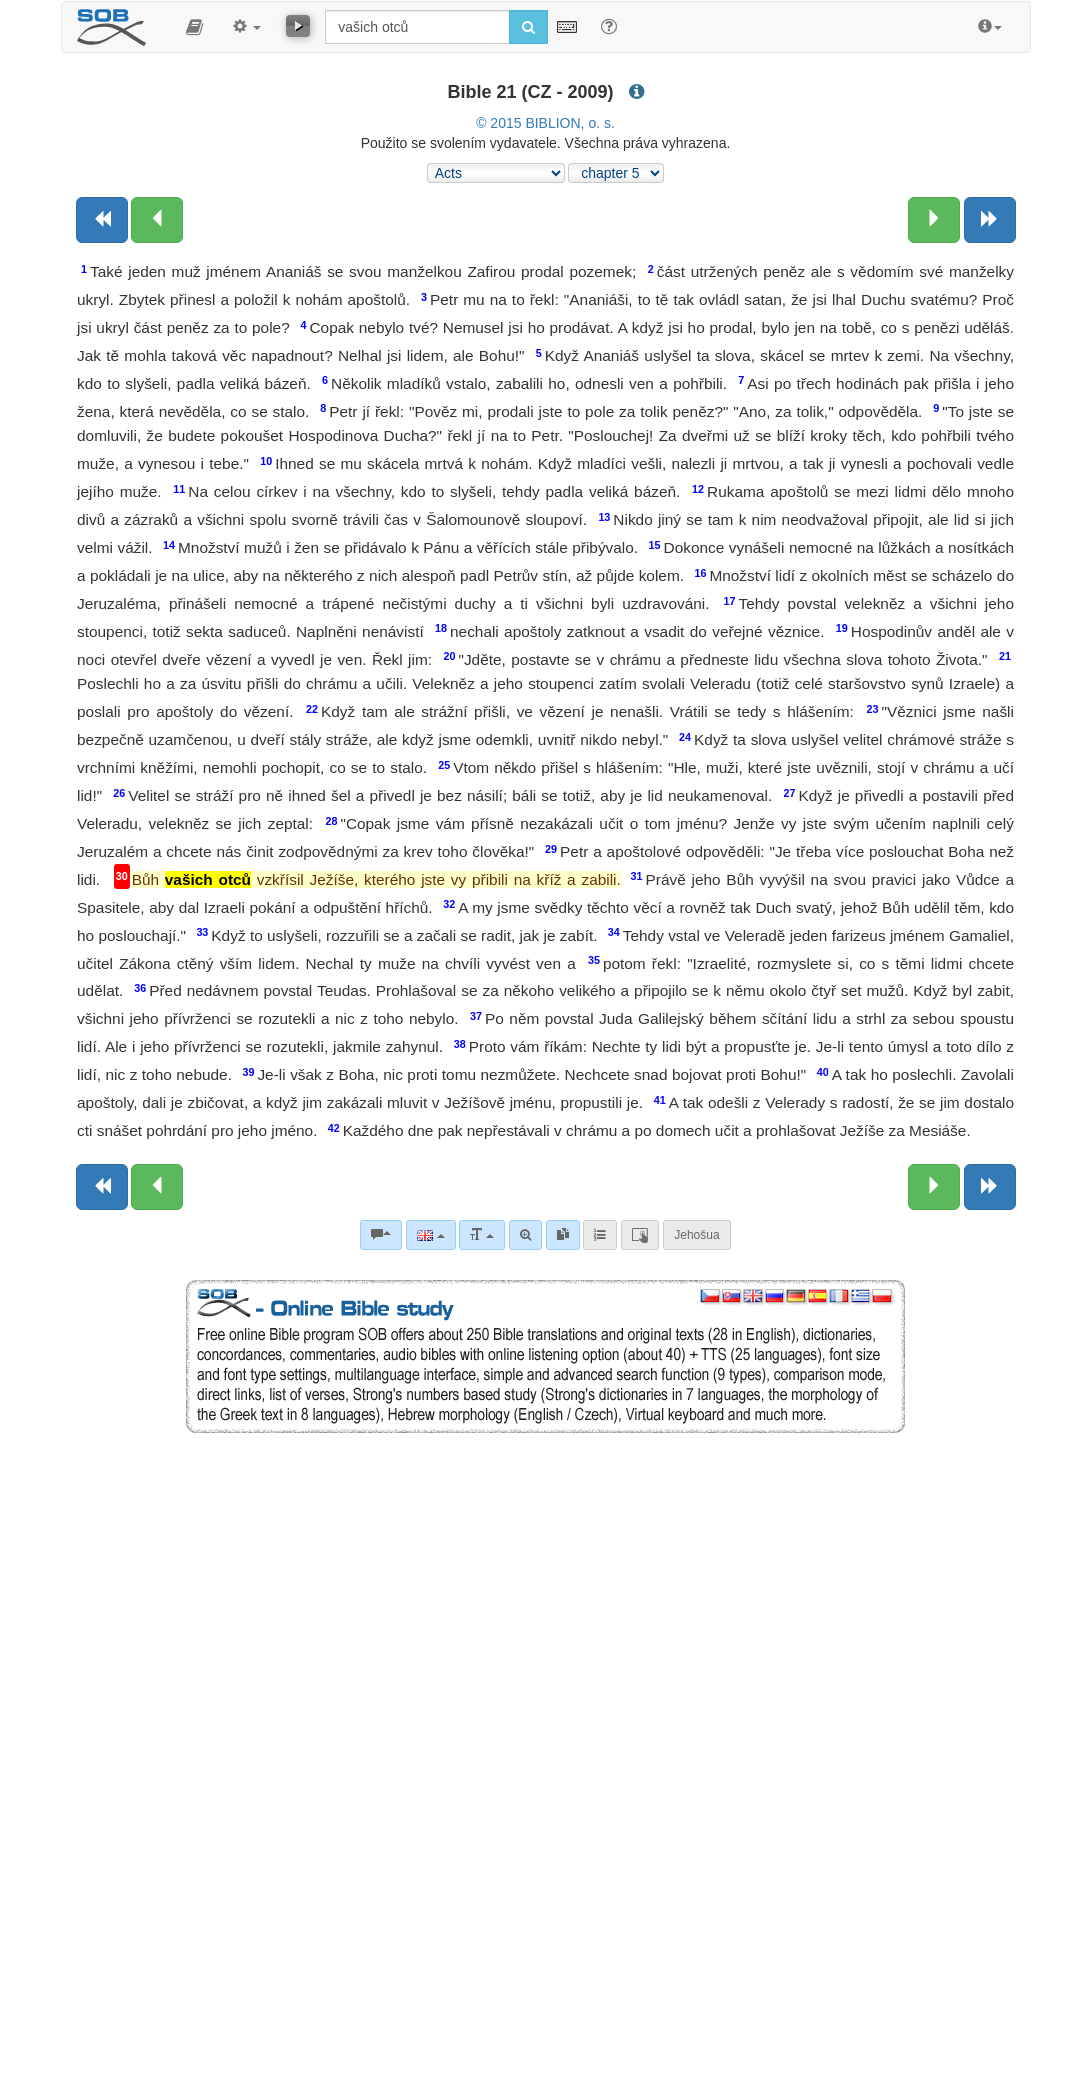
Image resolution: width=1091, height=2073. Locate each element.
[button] (194, 27)
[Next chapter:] (934, 220)
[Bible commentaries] (381, 1235)
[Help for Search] (609, 26)
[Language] (430, 1235)
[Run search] (528, 27)
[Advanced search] (525, 1235)
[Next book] (990, 220)
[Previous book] (102, 220)
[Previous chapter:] (157, 220)
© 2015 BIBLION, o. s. (545, 123)
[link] (563, 1235)
